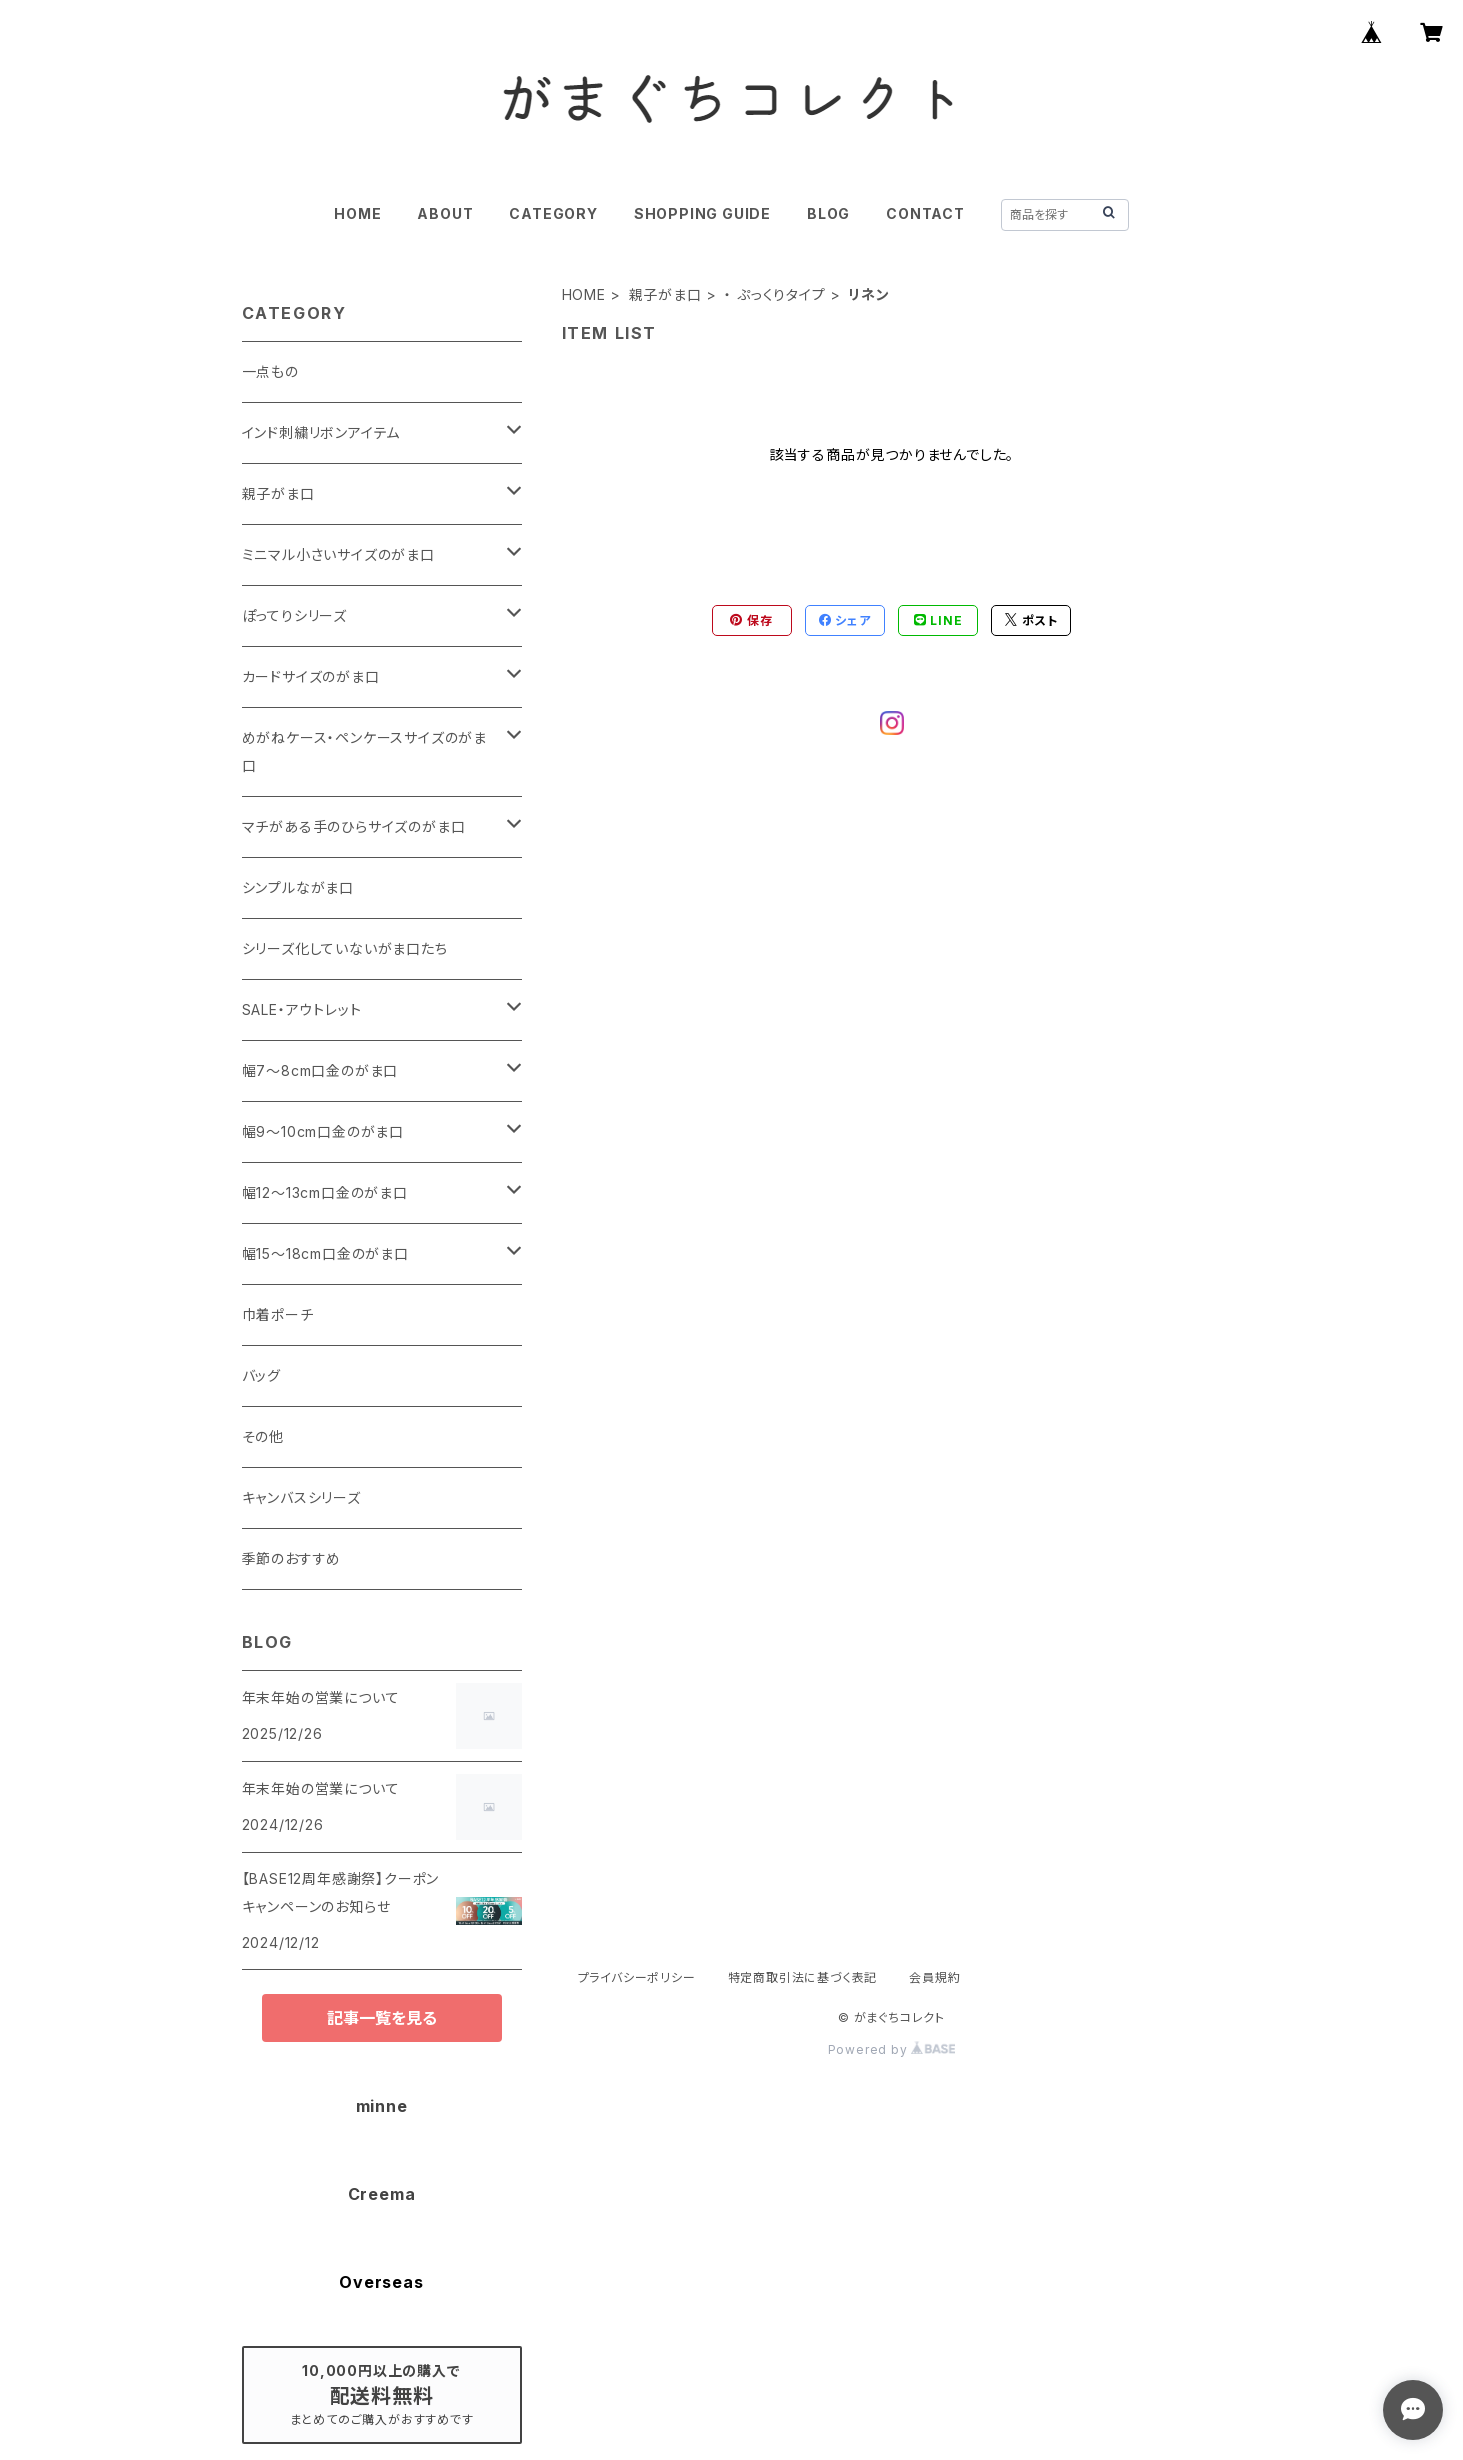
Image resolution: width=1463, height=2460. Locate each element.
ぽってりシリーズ (294, 615)
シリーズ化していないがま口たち (345, 948)
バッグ (261, 1375)
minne (382, 2106)
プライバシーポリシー (637, 1977)
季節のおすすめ (292, 1558)
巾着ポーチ (278, 1314)
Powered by (892, 2049)
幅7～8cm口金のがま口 (320, 1070)
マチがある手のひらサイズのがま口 (354, 826)
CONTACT (925, 213)
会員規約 (934, 1977)
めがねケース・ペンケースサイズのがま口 (364, 751)
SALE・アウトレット (302, 1009)
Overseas (381, 2282)
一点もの (270, 371)
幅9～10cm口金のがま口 (323, 1131)
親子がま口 (665, 294)
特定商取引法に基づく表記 (803, 1977)
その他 (263, 1436)
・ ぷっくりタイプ (774, 294)
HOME (357, 213)
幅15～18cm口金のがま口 (325, 1253)
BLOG (828, 213)
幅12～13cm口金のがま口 (325, 1192)
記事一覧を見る (382, 2018)
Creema (382, 2194)
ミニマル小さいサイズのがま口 (338, 554)
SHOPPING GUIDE (702, 213)
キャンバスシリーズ (301, 1497)
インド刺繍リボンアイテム (321, 432)
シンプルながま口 (298, 887)
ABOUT (445, 213)
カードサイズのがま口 (311, 676)
